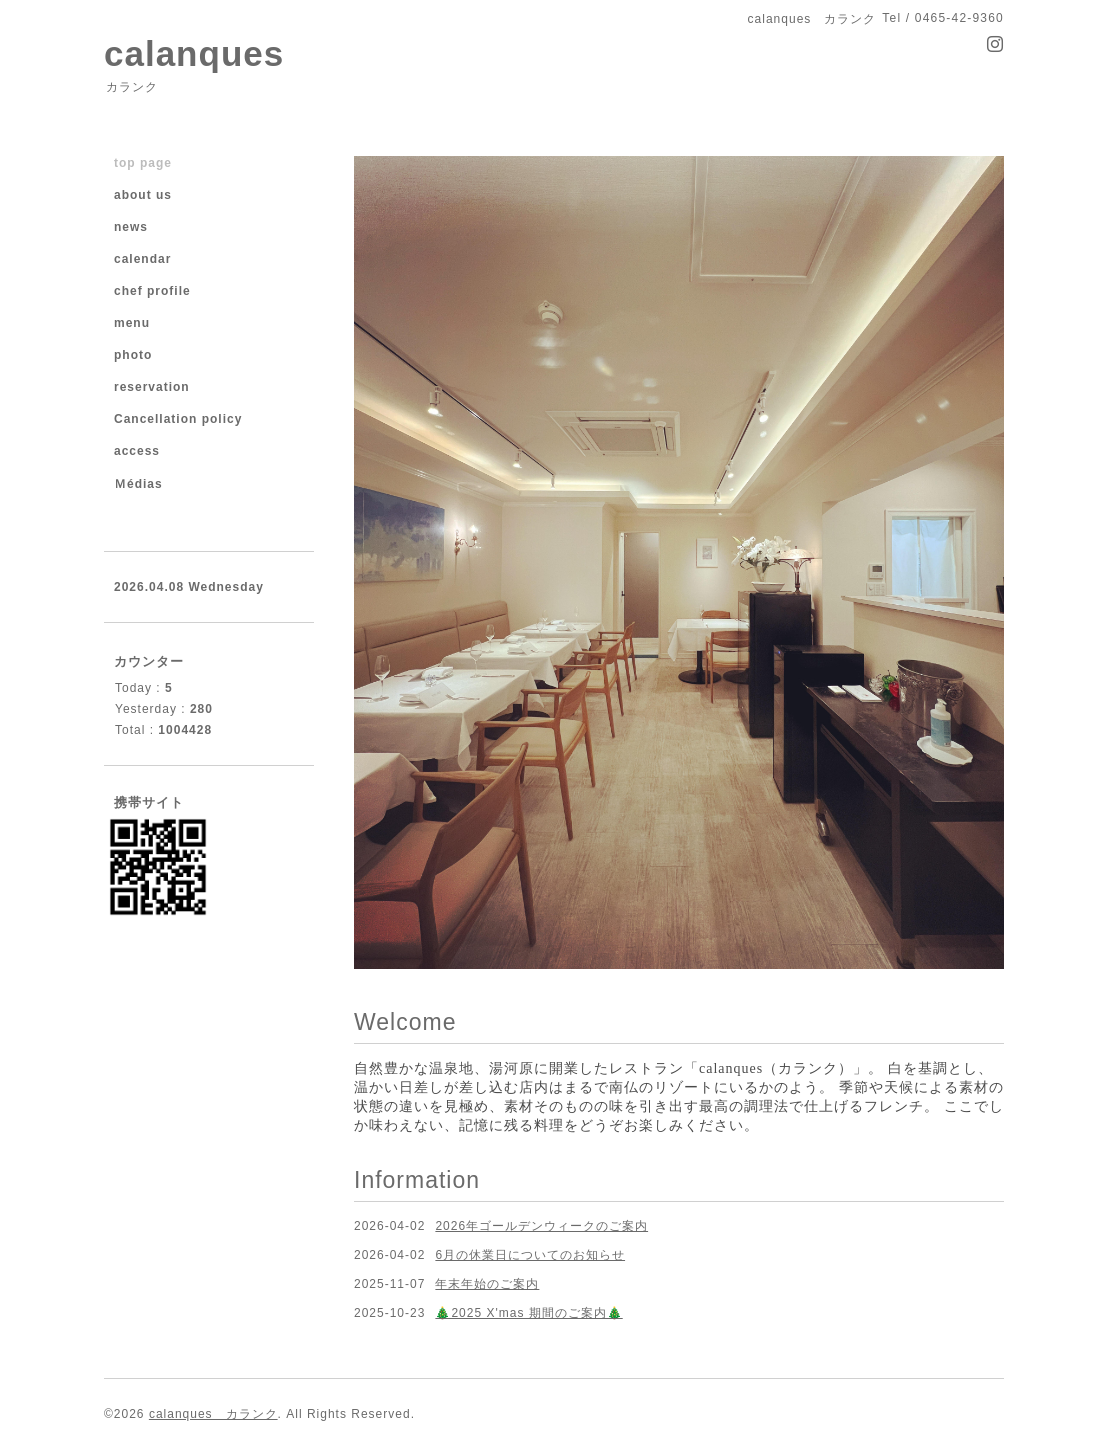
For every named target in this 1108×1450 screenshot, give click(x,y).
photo (133, 355)
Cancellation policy (178, 419)
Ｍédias (138, 484)
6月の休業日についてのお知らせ (530, 1255)
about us (143, 195)
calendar (142, 259)
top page (143, 163)
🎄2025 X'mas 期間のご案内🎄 (528, 1313)
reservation (152, 387)
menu (132, 323)
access (137, 451)
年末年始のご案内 (487, 1284)
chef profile (152, 291)
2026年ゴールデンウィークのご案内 (541, 1226)
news (131, 227)
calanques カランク (213, 1414)
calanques (194, 53)
